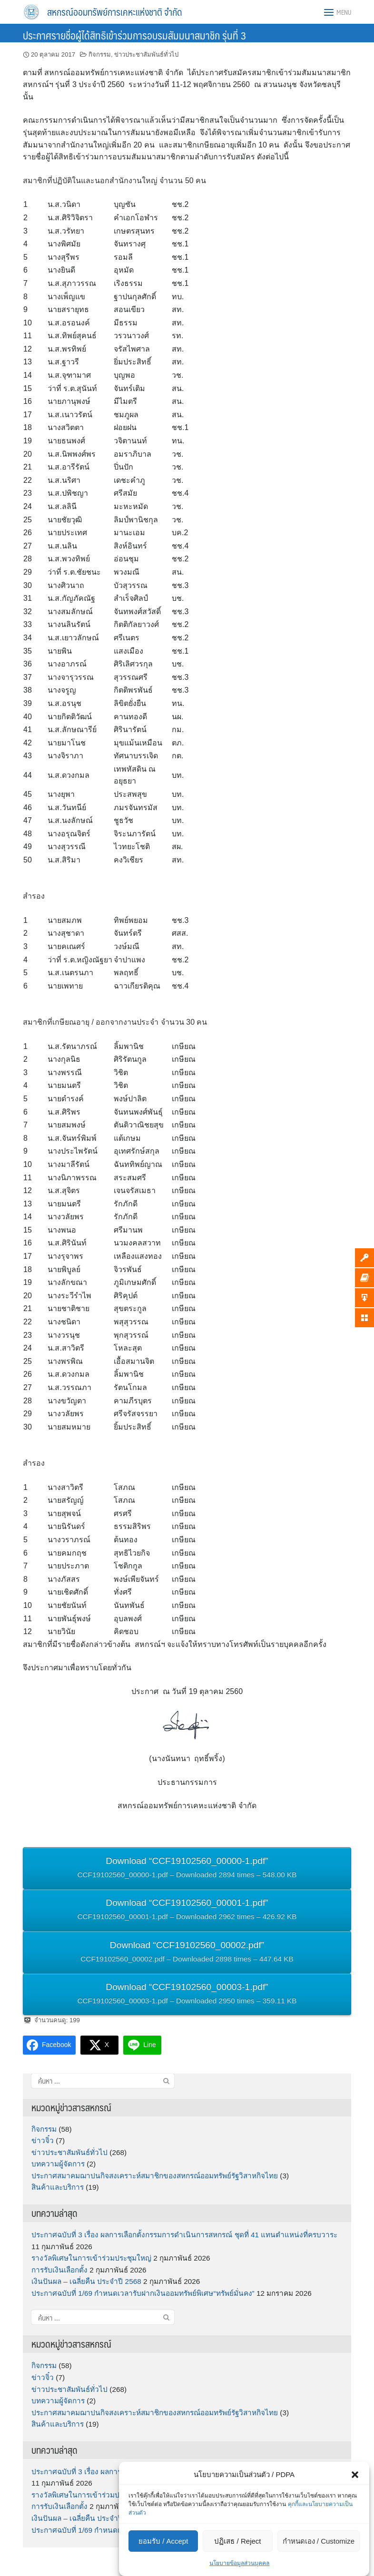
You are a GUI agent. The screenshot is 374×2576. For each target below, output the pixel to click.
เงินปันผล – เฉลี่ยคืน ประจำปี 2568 (86, 2281)
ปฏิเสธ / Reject (237, 2541)
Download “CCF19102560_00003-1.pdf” (187, 1995)
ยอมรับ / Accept (163, 2541)
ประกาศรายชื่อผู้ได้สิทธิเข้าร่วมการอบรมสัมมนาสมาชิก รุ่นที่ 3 (134, 35)
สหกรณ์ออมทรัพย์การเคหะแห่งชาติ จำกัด (114, 12)
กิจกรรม (100, 54)
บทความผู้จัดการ (58, 2164)
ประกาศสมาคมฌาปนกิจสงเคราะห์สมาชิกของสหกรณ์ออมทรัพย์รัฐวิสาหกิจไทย (154, 2176)
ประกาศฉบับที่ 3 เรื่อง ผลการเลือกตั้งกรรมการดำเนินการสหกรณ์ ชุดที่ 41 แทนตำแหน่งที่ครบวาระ (184, 2235)
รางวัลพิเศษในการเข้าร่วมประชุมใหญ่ (91, 2258)
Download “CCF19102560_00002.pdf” (187, 1953)
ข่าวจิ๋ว (42, 2140)
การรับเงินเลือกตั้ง (59, 2270)
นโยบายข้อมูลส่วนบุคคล (239, 2563)
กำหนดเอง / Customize (318, 2541)
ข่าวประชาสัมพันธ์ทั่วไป (146, 54)
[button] (355, 2474)
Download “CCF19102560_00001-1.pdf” (187, 1911)
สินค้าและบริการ (57, 2187)
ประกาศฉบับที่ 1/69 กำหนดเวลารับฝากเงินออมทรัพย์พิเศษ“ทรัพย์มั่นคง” (143, 2293)
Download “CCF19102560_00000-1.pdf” (187, 1869)
